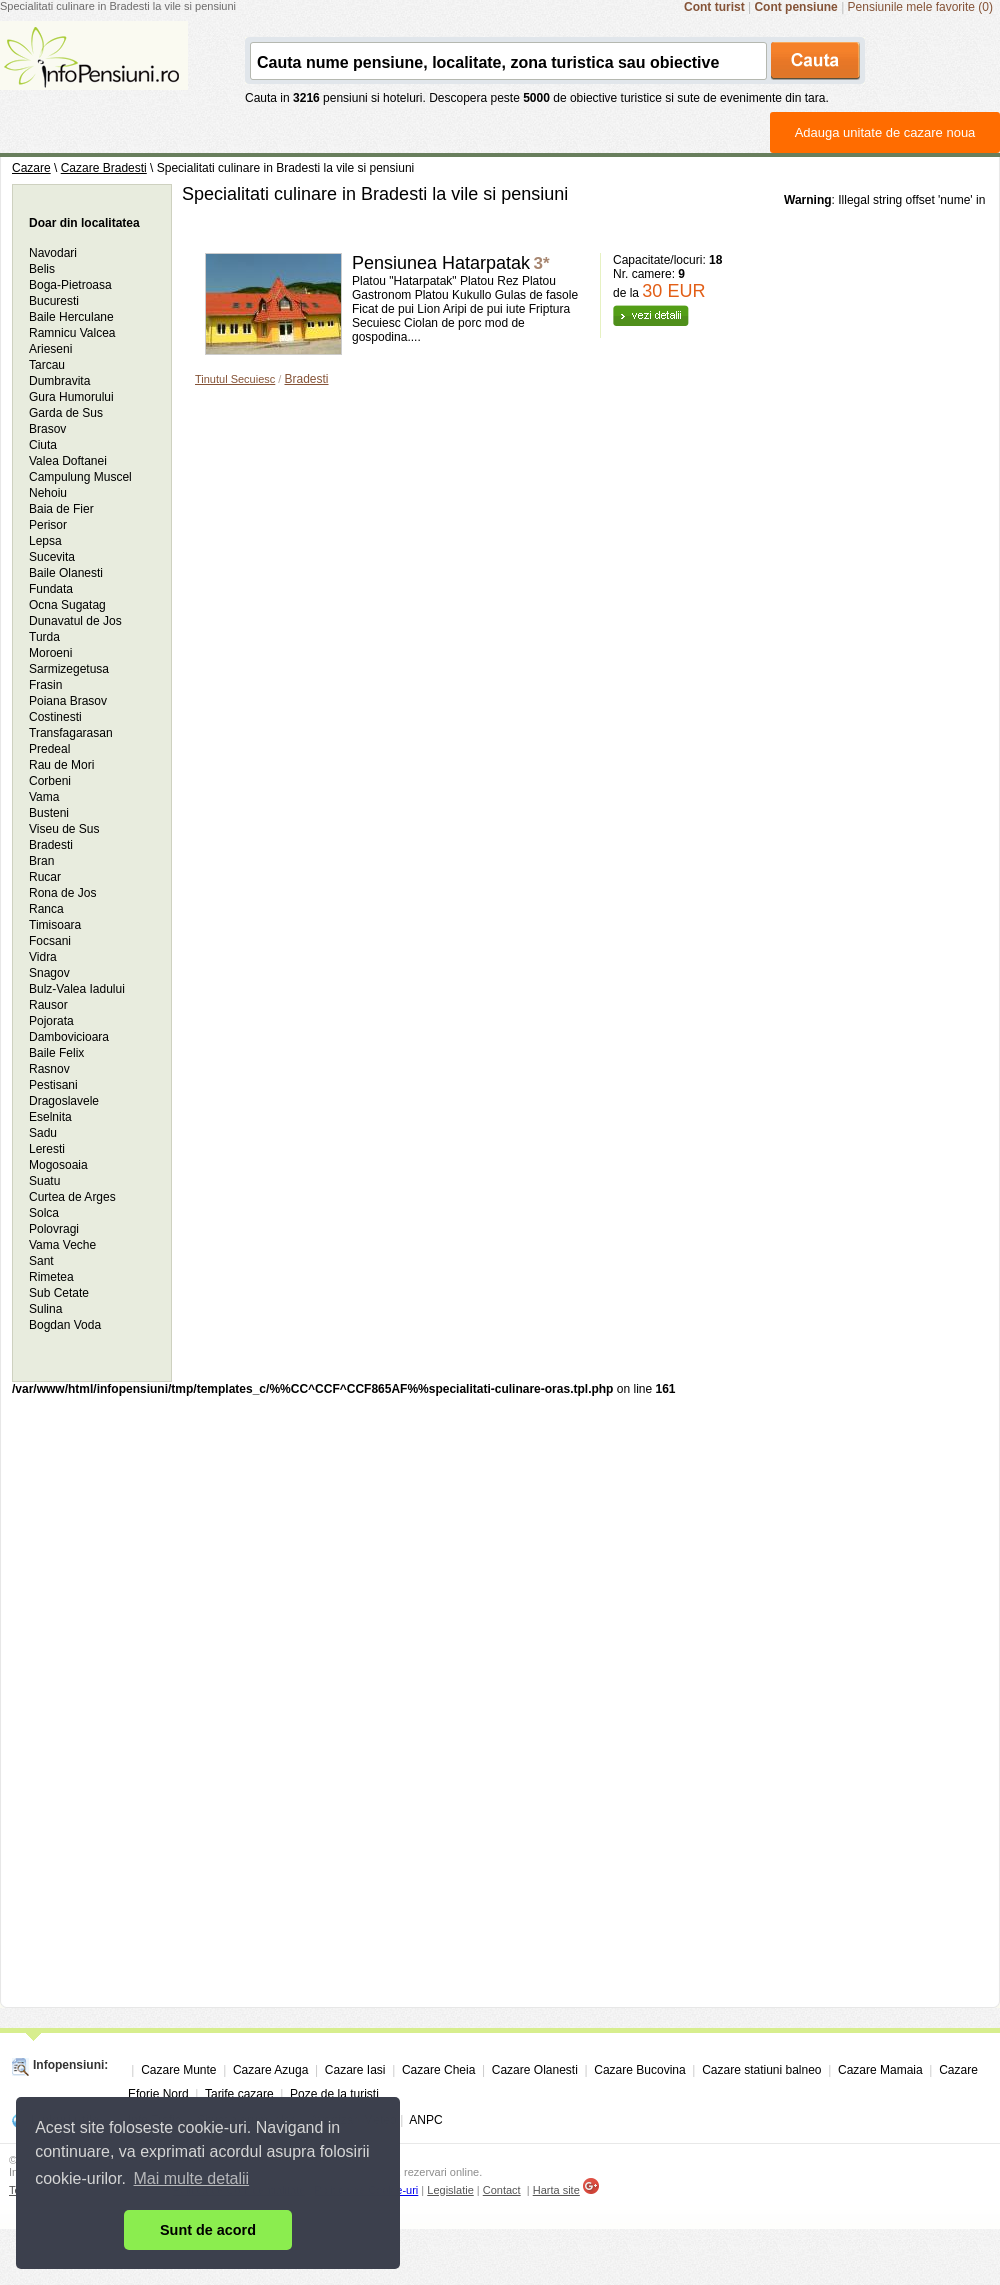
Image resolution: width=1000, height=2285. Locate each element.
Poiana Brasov (68, 701)
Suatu (44, 1181)
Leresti (47, 1149)
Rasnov (49, 1069)
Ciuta (43, 445)
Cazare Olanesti (535, 2070)
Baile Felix (56, 1053)
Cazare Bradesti (104, 168)
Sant (41, 1261)
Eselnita (50, 1117)
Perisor (48, 525)
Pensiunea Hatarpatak (441, 263)
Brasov (47, 429)
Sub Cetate (59, 1293)
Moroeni (50, 653)
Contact (502, 2190)
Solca (44, 1213)
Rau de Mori (61, 765)
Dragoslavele (64, 1101)
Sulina (45, 1309)
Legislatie (450, 2190)
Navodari (53, 253)
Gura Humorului (71, 397)
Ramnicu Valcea (72, 333)
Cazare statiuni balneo (761, 2070)
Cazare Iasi (355, 2070)
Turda (44, 637)
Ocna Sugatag (67, 605)
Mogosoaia (58, 1165)
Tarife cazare (239, 2094)
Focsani (50, 941)
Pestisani (53, 1085)
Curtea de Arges (72, 1197)
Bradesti (306, 379)
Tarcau (47, 365)
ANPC (425, 2120)
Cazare (31, 168)
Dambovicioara (69, 1037)
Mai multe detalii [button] (192, 2178)
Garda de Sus (66, 413)
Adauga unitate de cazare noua (885, 132)
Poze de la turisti (334, 2094)
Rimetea (51, 1277)
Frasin (45, 685)
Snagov (49, 973)
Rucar (45, 877)
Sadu (43, 1133)
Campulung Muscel (80, 477)
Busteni (49, 813)
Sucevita (52, 557)
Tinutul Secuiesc (235, 379)
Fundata (51, 589)
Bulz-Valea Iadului (77, 989)
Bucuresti (54, 301)
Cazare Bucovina (639, 2070)
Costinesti (55, 717)
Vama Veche (62, 1245)
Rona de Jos (62, 893)
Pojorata (51, 1021)
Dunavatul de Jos (75, 621)
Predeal (49, 749)
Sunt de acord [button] (208, 2230)
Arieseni (50, 349)
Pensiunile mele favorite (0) (920, 7)
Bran (41, 861)
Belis (42, 269)
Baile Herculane (71, 317)
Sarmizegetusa (69, 669)
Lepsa (45, 541)
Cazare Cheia (438, 2070)
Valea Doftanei (68, 461)
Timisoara (55, 925)
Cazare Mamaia (880, 2070)
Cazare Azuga (270, 2070)
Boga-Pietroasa (70, 285)
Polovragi (54, 1229)
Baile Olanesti (66, 573)
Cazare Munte (178, 2070)
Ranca (46, 909)
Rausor (48, 1005)
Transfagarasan (71, 733)
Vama (44, 797)
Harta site (556, 2190)
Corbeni (50, 781)
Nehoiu (48, 493)
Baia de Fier (61, 509)
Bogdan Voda (65, 1325)
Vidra (43, 957)
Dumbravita (59, 381)
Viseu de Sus (64, 829)
